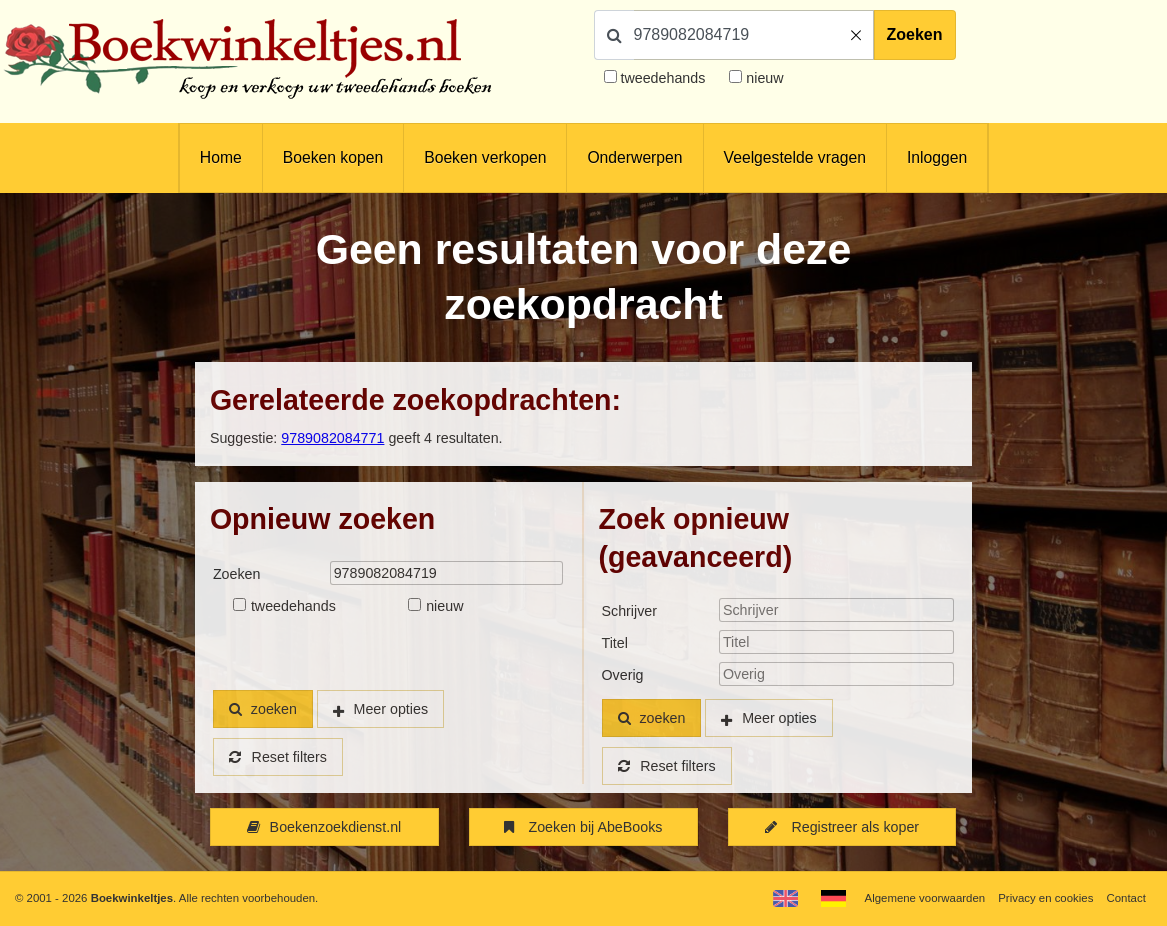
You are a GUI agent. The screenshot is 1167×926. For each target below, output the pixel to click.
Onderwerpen (634, 157)
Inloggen (937, 157)
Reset (278, 757)
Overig (623, 675)
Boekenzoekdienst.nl (324, 827)
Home (221, 157)
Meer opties (391, 709)
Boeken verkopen (485, 157)
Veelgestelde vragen (795, 157)
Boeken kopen (333, 157)
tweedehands (662, 78)
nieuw (762, 78)
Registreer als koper (842, 827)
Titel (615, 643)
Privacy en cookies (1045, 898)
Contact (1126, 898)
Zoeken (915, 34)
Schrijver (630, 611)
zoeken (263, 709)
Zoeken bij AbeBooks (583, 827)
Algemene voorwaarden (925, 898)
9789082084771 (332, 438)
